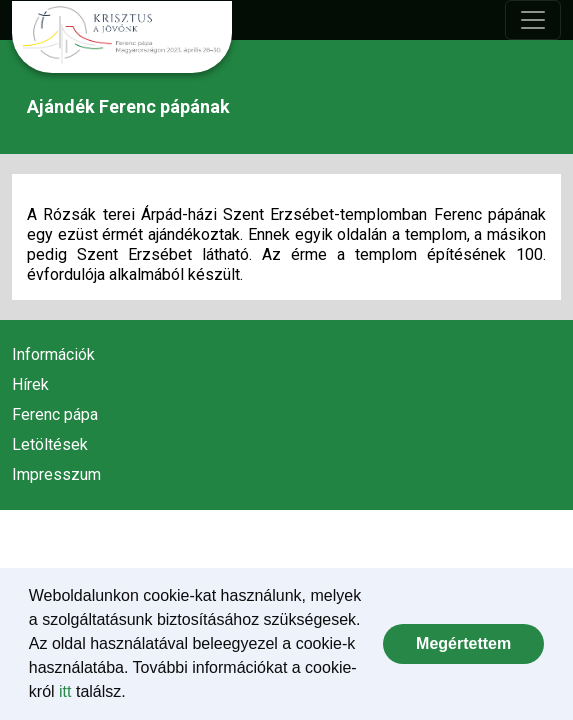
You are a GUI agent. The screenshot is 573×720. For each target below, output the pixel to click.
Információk (53, 354)
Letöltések (50, 444)
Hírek (30, 384)
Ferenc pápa (55, 414)
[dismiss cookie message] (463, 644)
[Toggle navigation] (533, 20)
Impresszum (56, 474)
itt (65, 691)
